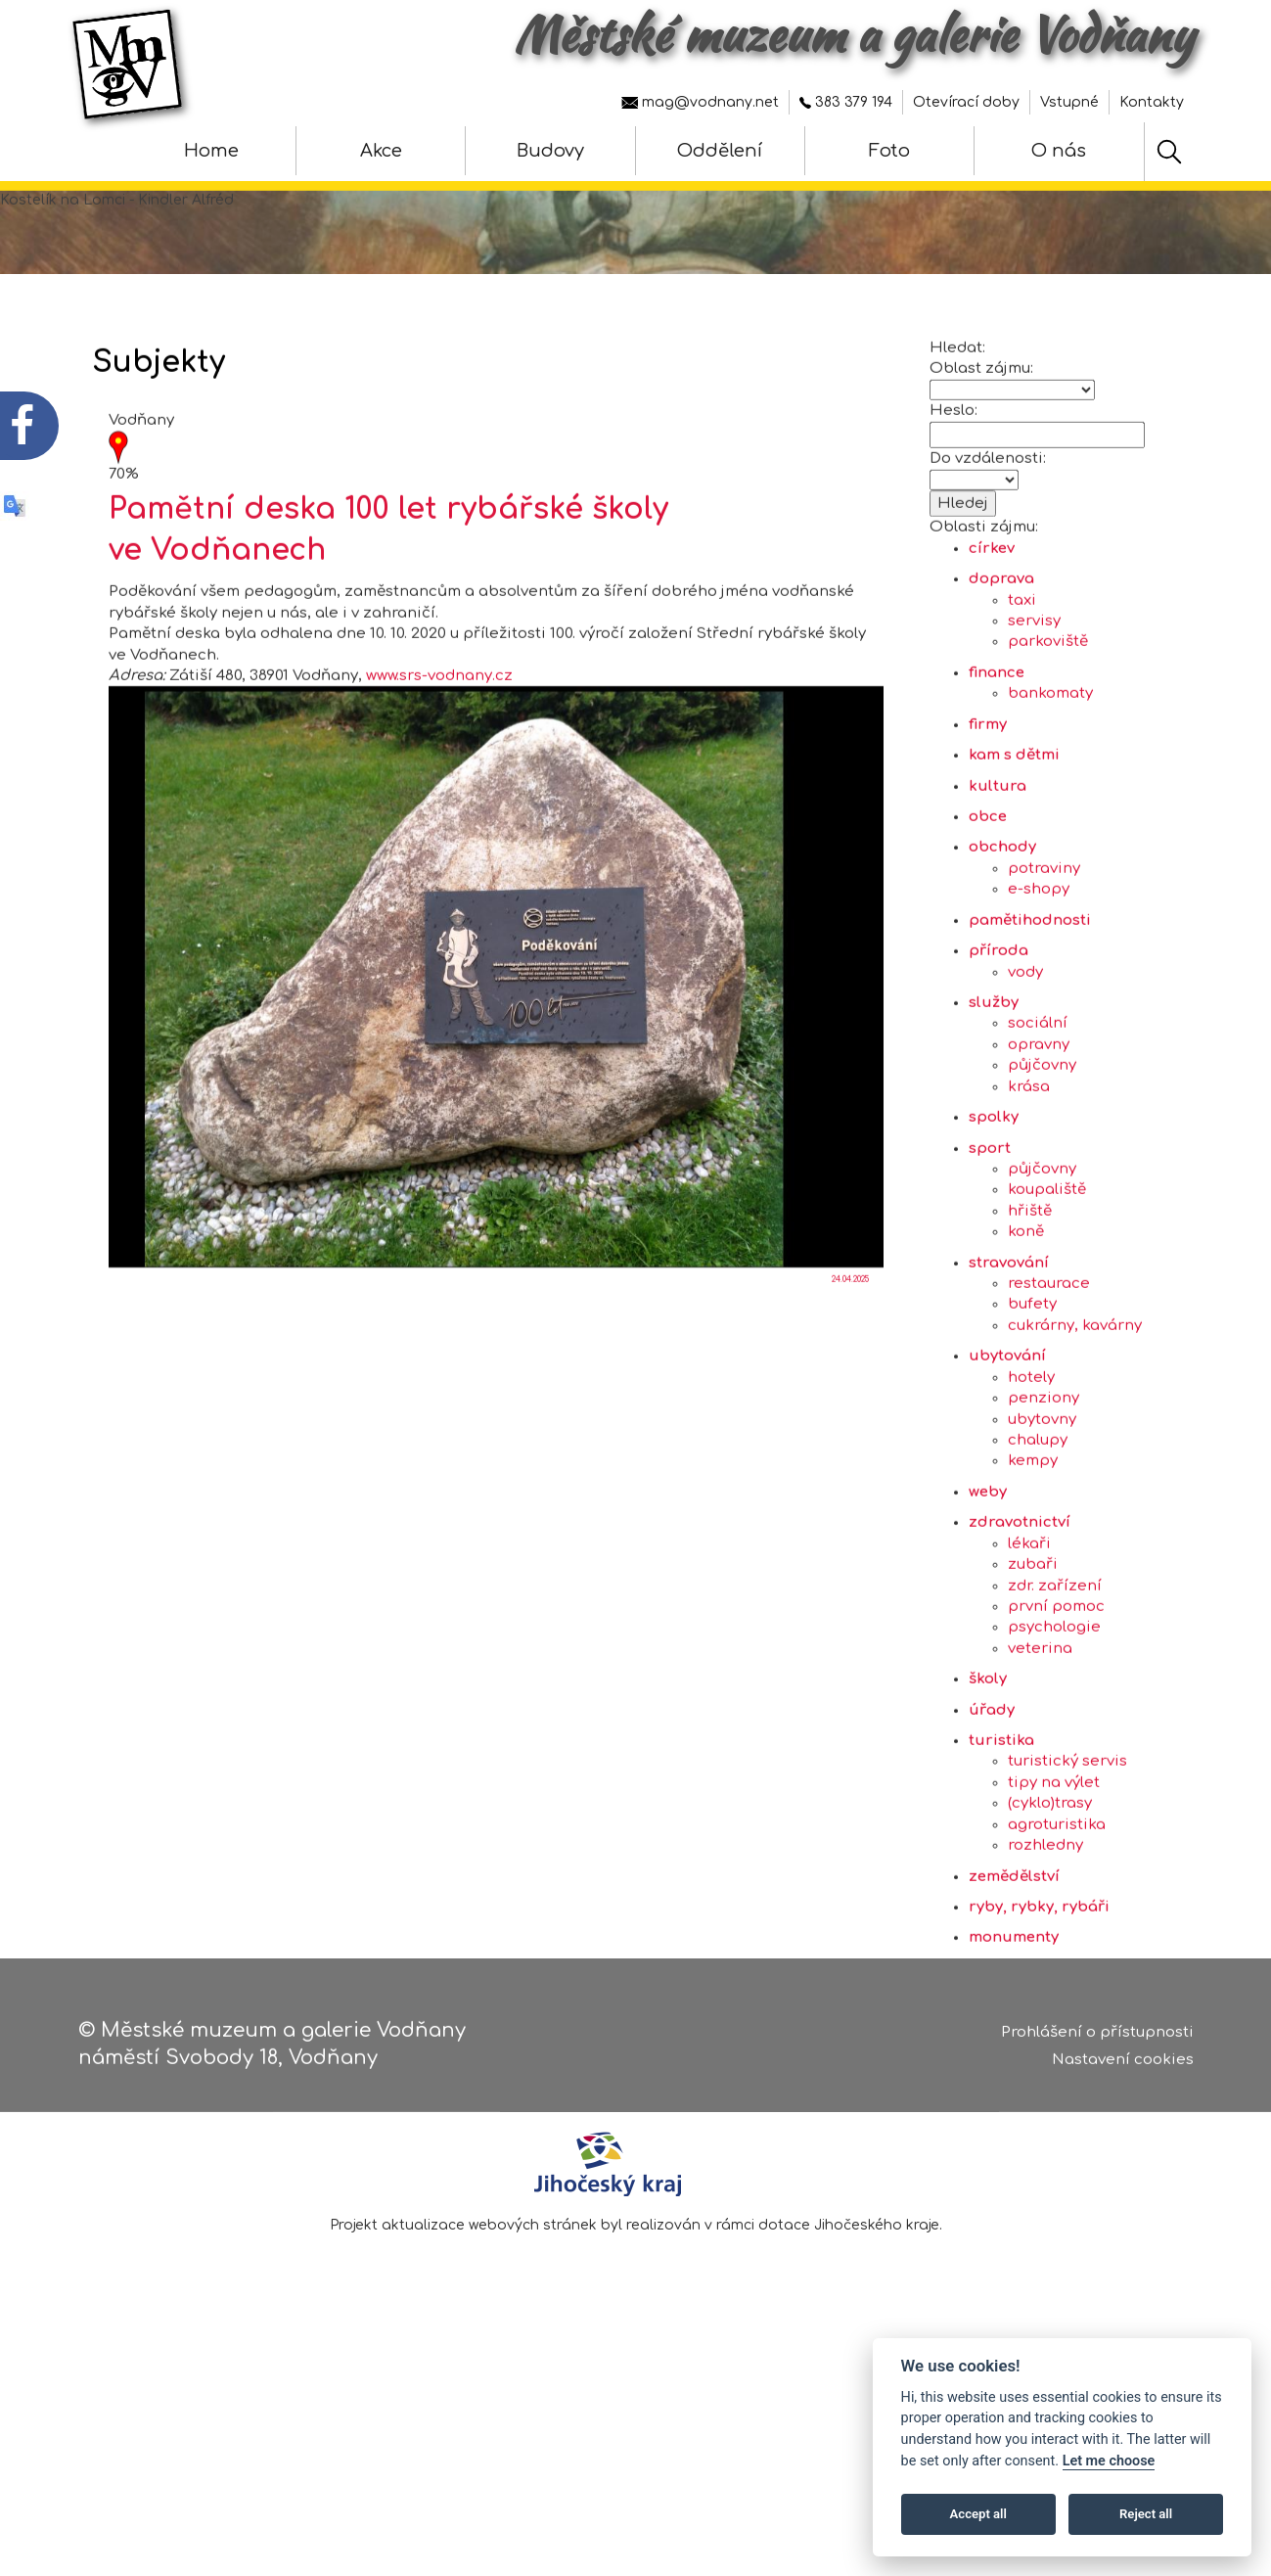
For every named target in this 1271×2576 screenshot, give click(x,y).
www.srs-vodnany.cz (439, 764)
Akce (381, 151)
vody (1025, 1059)
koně (1026, 1319)
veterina (1040, 1735)
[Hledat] (1169, 151)
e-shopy (1038, 977)
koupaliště (1047, 1277)
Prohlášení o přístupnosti (1097, 2040)
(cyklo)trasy (1050, 1891)
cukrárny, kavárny (1075, 1412)
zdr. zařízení (1055, 1673)
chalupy (1037, 1527)
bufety (1032, 1392)
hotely (1031, 1464)
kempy (1033, 1549)
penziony (1043, 1486)
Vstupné (1069, 102)
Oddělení (719, 151)
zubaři (1033, 1652)
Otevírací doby (966, 102)
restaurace (1049, 1371)
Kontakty (1151, 102)
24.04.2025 (850, 1367)
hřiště (1030, 1298)
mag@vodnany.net (700, 102)
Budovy (550, 151)
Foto (889, 151)
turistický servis (1067, 1849)
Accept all (978, 2514)
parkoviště (1048, 729)
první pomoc (1056, 1693)
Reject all (1145, 2514)
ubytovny (1042, 1506)
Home (211, 151)
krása (1029, 1174)
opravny (1038, 1132)
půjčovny (1042, 1153)
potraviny (1044, 955)
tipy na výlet (1054, 1870)
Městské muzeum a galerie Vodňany (854, 34)
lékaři (1029, 1631)
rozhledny (1045, 1933)
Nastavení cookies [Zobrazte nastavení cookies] (1123, 2068)
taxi (1022, 687)
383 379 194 (845, 102)
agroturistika (1057, 1912)
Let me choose (1109, 2461)
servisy (1034, 709)
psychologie (1054, 1715)
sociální (1037, 1111)
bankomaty (1050, 781)
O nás (1058, 151)
